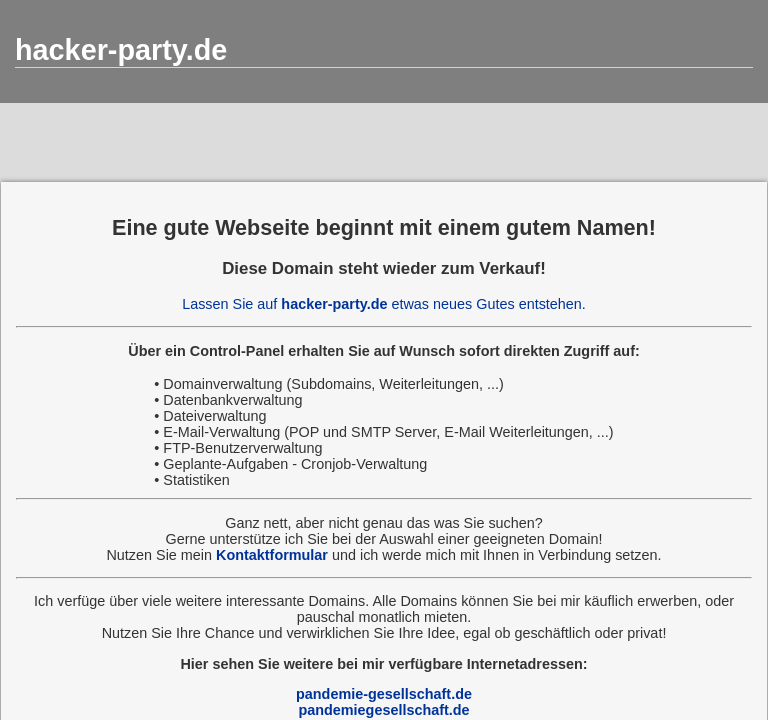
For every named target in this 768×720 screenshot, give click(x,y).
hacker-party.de (121, 50)
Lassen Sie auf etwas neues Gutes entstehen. (384, 304)
